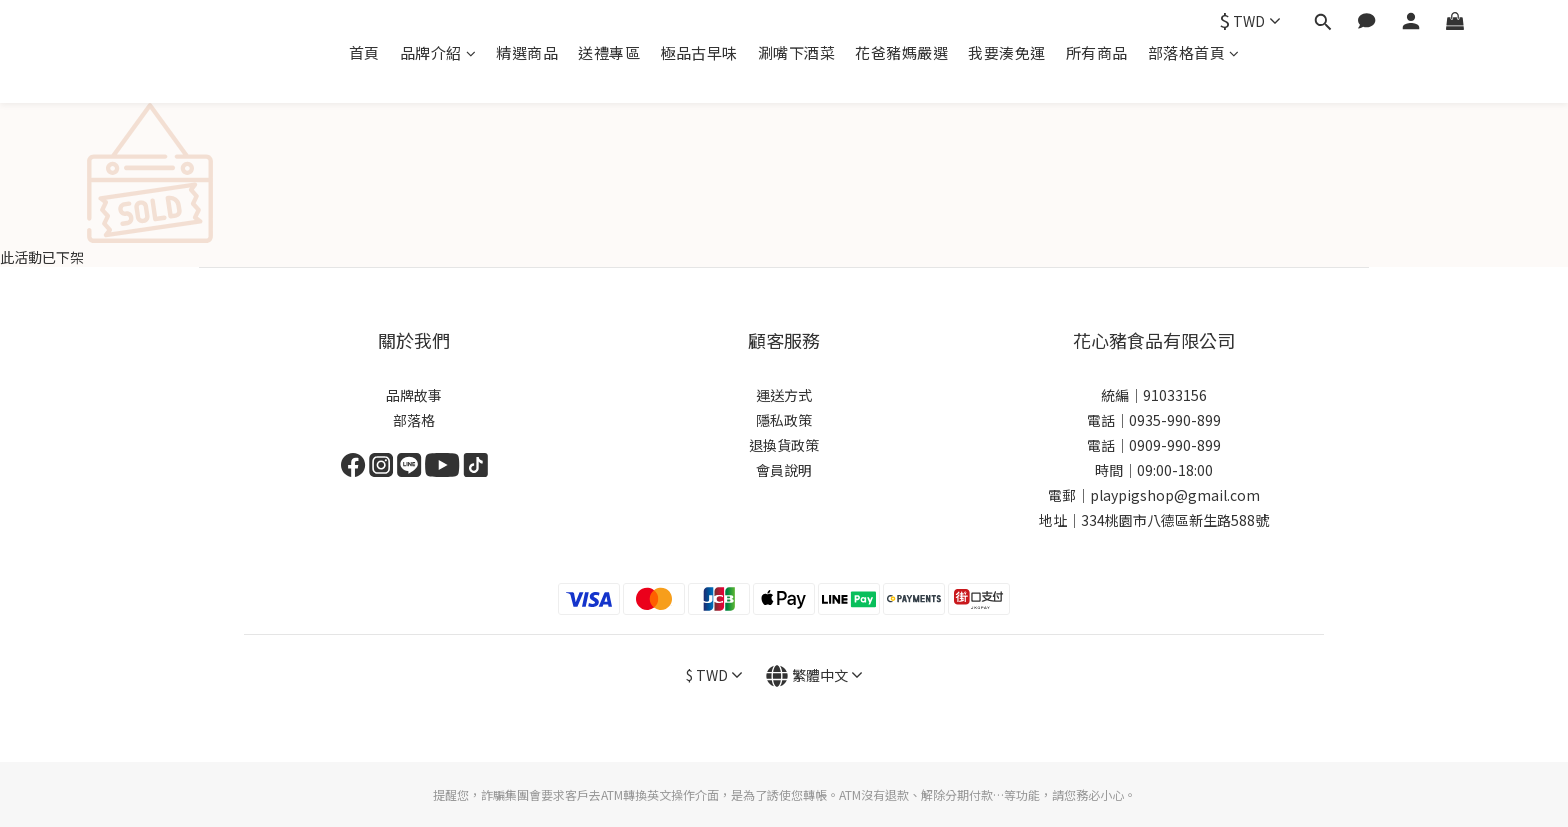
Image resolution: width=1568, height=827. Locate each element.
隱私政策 (784, 420)
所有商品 (1097, 52)
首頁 (364, 52)
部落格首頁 (1194, 52)
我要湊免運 (1007, 52)
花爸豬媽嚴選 (901, 52)
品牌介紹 (438, 52)
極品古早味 (699, 52)
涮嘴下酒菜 (797, 52)
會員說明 (784, 470)
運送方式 (784, 395)
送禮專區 (609, 52)
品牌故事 (414, 395)
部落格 (414, 420)
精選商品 (527, 52)
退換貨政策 (784, 445)
